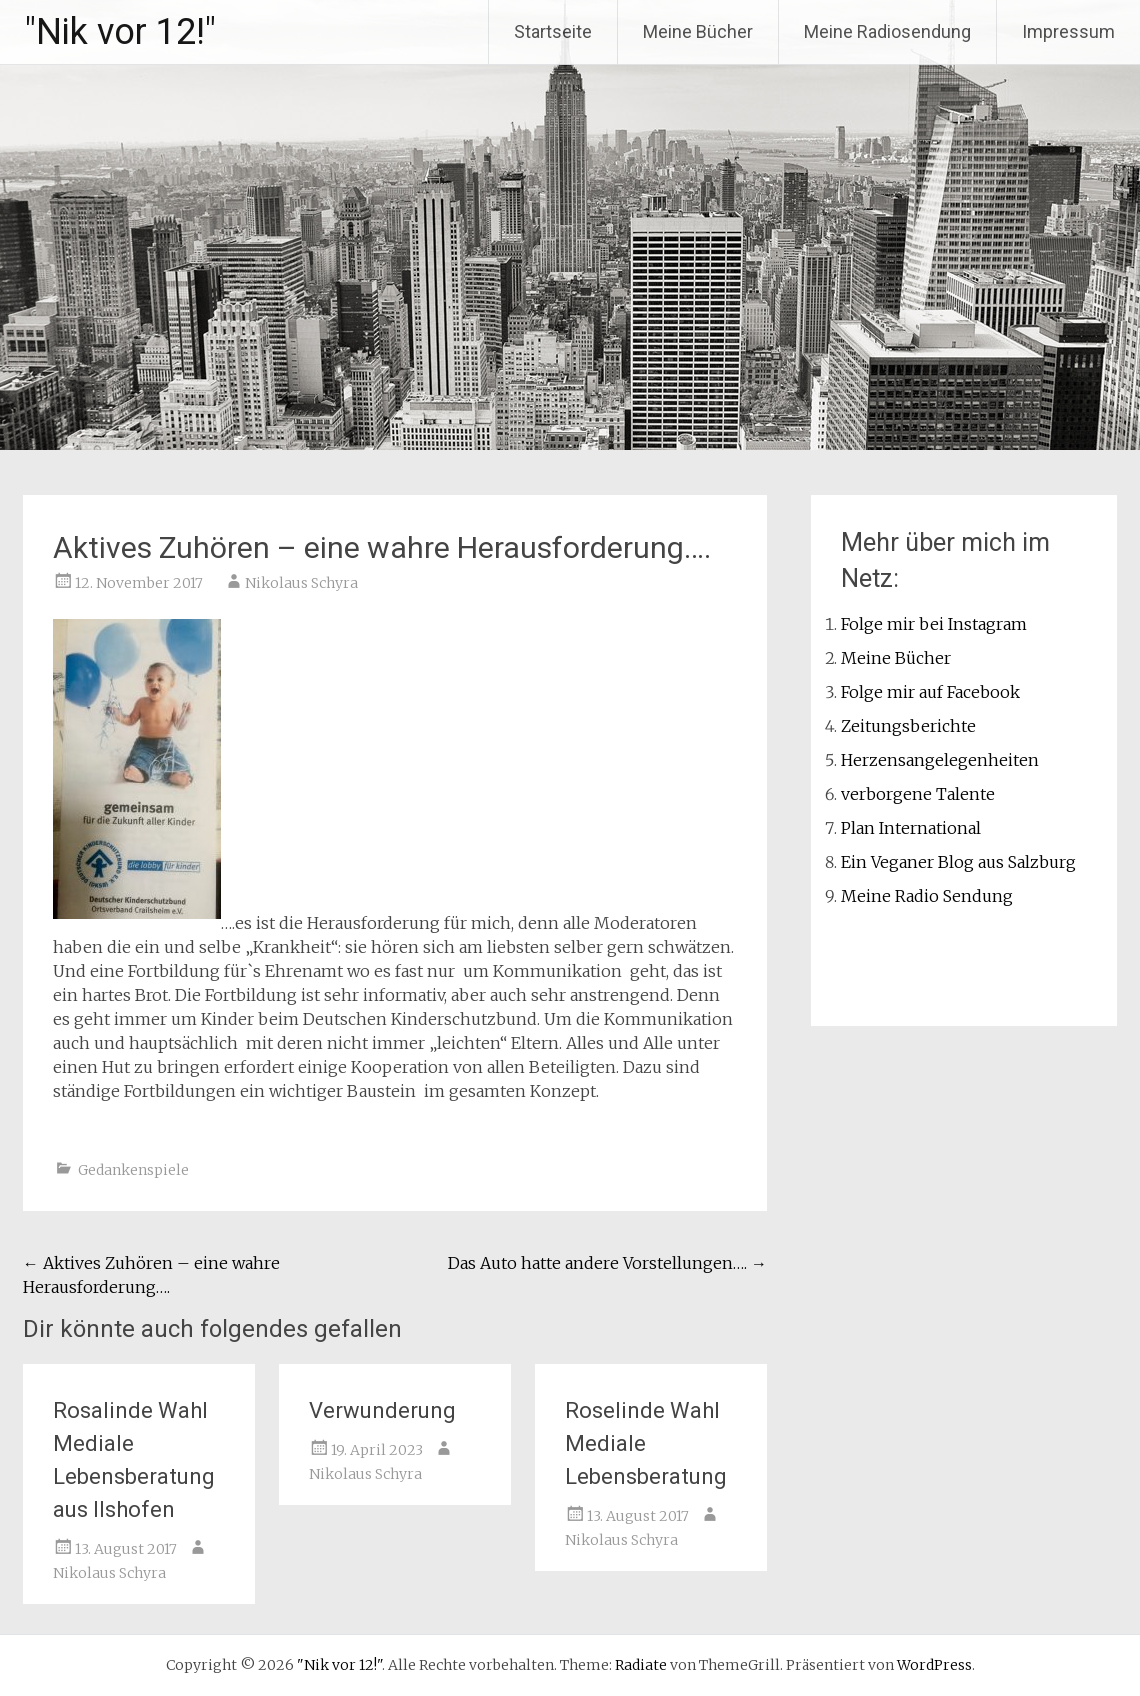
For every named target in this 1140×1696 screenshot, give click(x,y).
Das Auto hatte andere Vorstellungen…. (607, 1263)
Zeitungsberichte (908, 726)
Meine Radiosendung (887, 31)
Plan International (911, 828)
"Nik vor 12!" (120, 32)
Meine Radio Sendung (927, 896)
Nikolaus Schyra (301, 583)
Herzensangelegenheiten (940, 760)
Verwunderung (382, 1410)
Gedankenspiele (133, 1170)
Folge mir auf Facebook (930, 692)
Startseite (553, 31)
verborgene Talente (918, 794)
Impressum (1068, 31)
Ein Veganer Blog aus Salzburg (958, 862)
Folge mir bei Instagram (934, 624)
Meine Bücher (698, 31)
